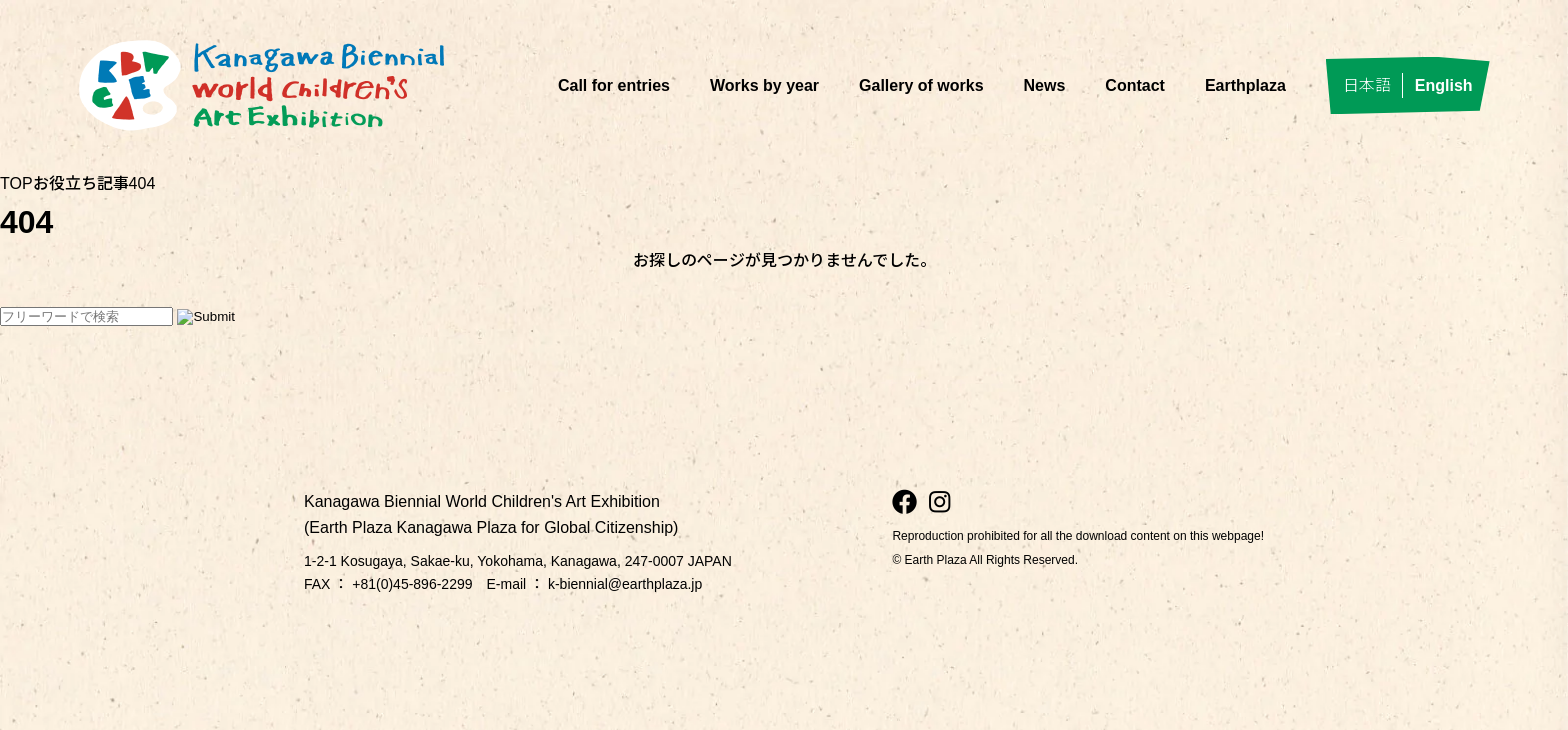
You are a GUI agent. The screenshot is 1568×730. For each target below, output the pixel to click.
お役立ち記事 (81, 183)
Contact (1135, 85)
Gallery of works (921, 85)
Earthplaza (1245, 85)
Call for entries (614, 85)
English (1444, 85)
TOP (16, 183)
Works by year (764, 85)
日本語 (1367, 85)
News (1045, 85)
